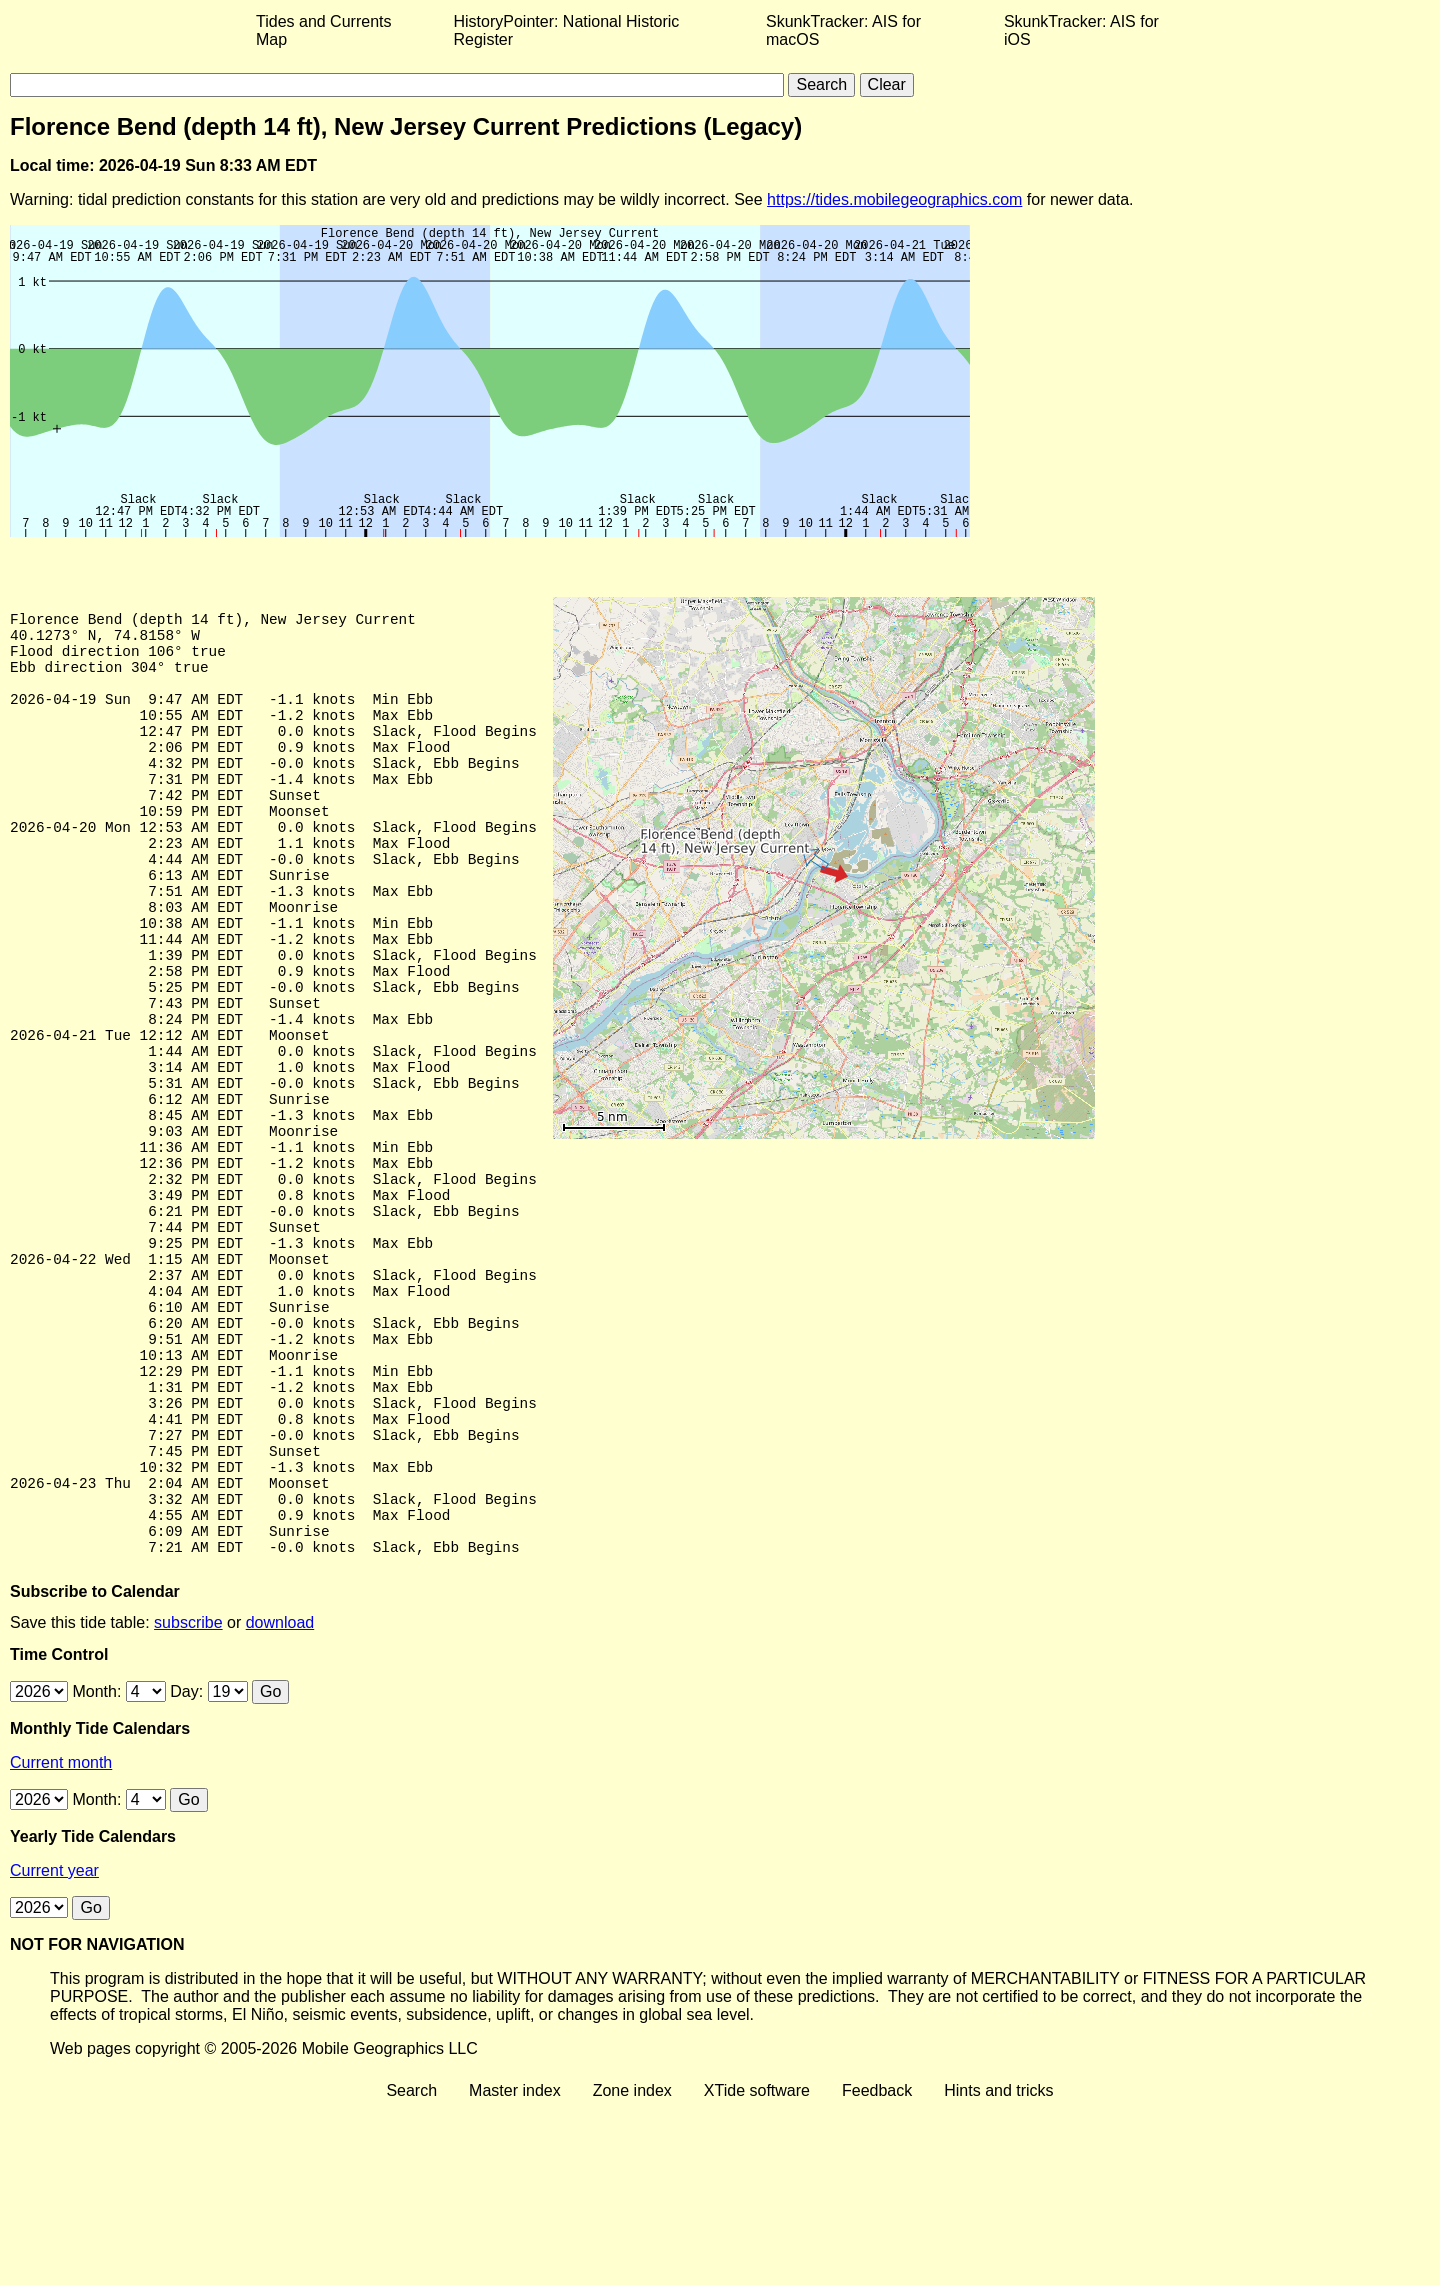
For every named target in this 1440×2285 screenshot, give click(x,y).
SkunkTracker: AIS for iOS (1081, 30)
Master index (515, 2267)
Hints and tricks (998, 2267)
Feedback (877, 2267)
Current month (61, 1939)
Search (411, 2267)
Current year (54, 2047)
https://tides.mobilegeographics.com (894, 199)
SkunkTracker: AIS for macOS (843, 30)
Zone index (632, 2267)
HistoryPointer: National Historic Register (567, 30)
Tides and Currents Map (323, 30)
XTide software (757, 2267)
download (280, 1799)
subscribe (188, 1799)
